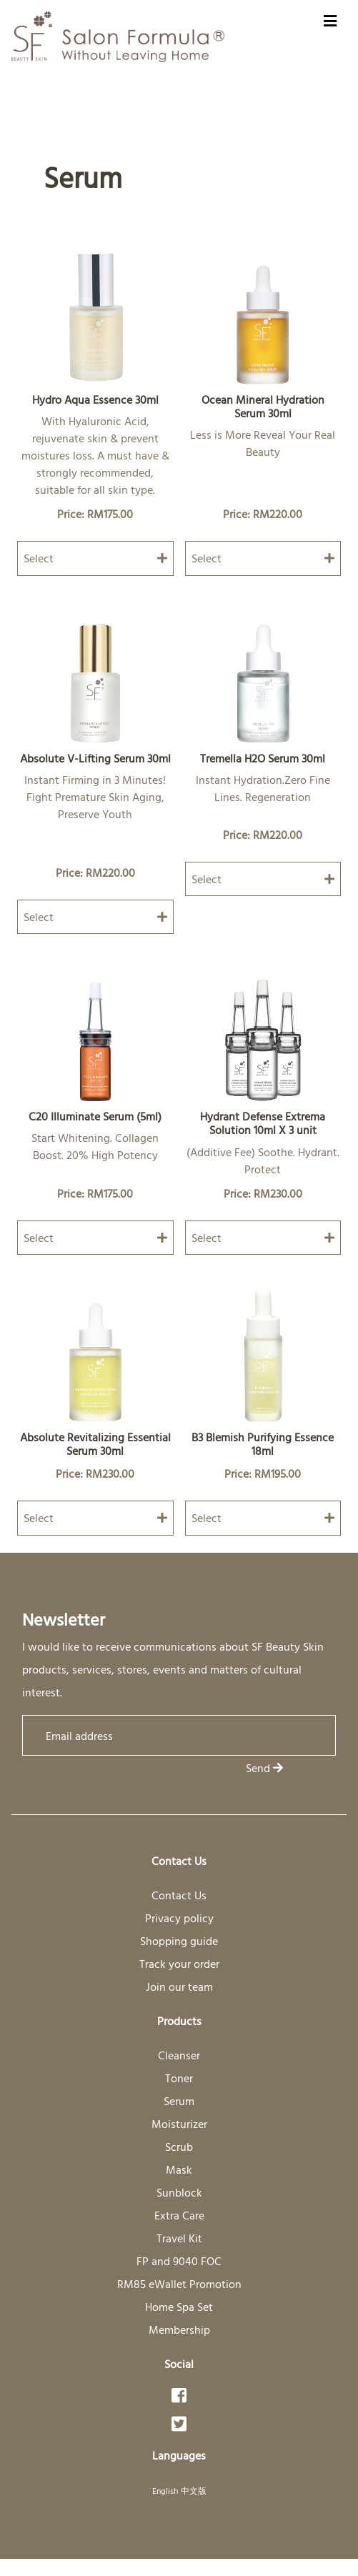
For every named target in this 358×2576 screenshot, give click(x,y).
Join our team (179, 1986)
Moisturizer (179, 2123)
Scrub (179, 2146)
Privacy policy (179, 1917)
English (165, 2490)
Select (95, 558)
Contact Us (179, 1895)
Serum (179, 2100)
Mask (179, 2169)
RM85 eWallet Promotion (179, 2283)
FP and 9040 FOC (179, 2260)
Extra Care (179, 2215)
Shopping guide (179, 1940)
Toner (179, 2078)
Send (264, 1767)
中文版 (194, 2490)
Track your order (179, 1963)
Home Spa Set (179, 2306)
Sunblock (179, 2192)
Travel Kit (179, 2238)
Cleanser (179, 2055)
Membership (179, 2329)
